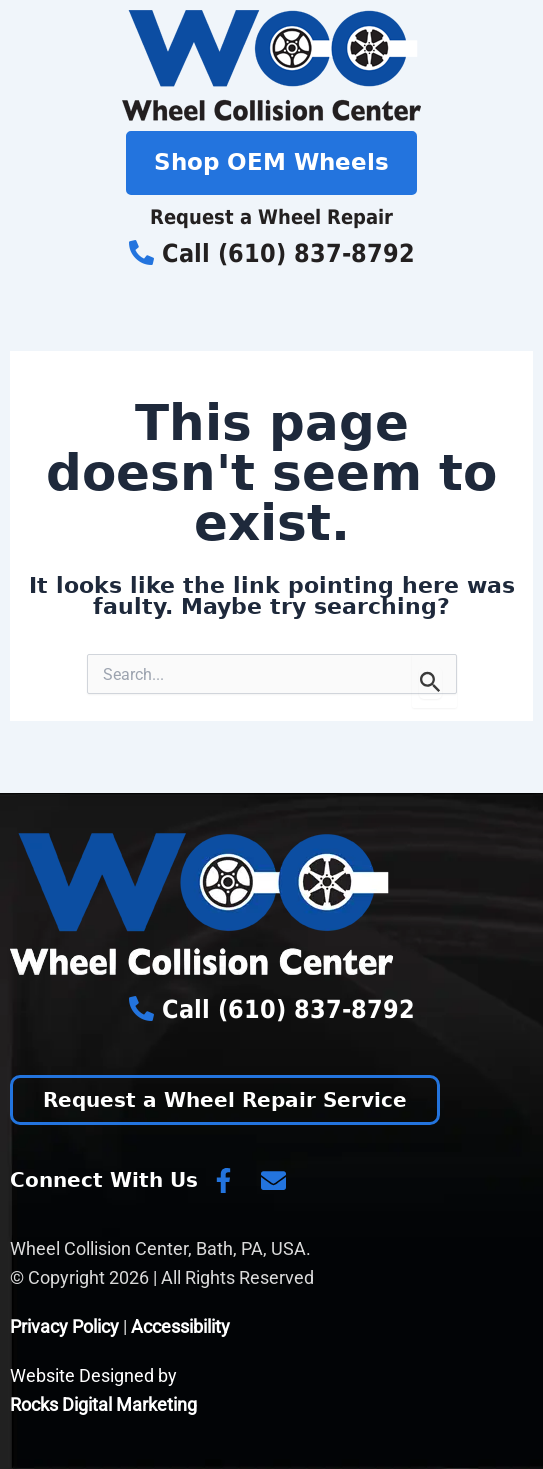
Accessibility (180, 1326)
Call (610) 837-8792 (272, 253)
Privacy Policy (64, 1326)
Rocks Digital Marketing (103, 1404)
